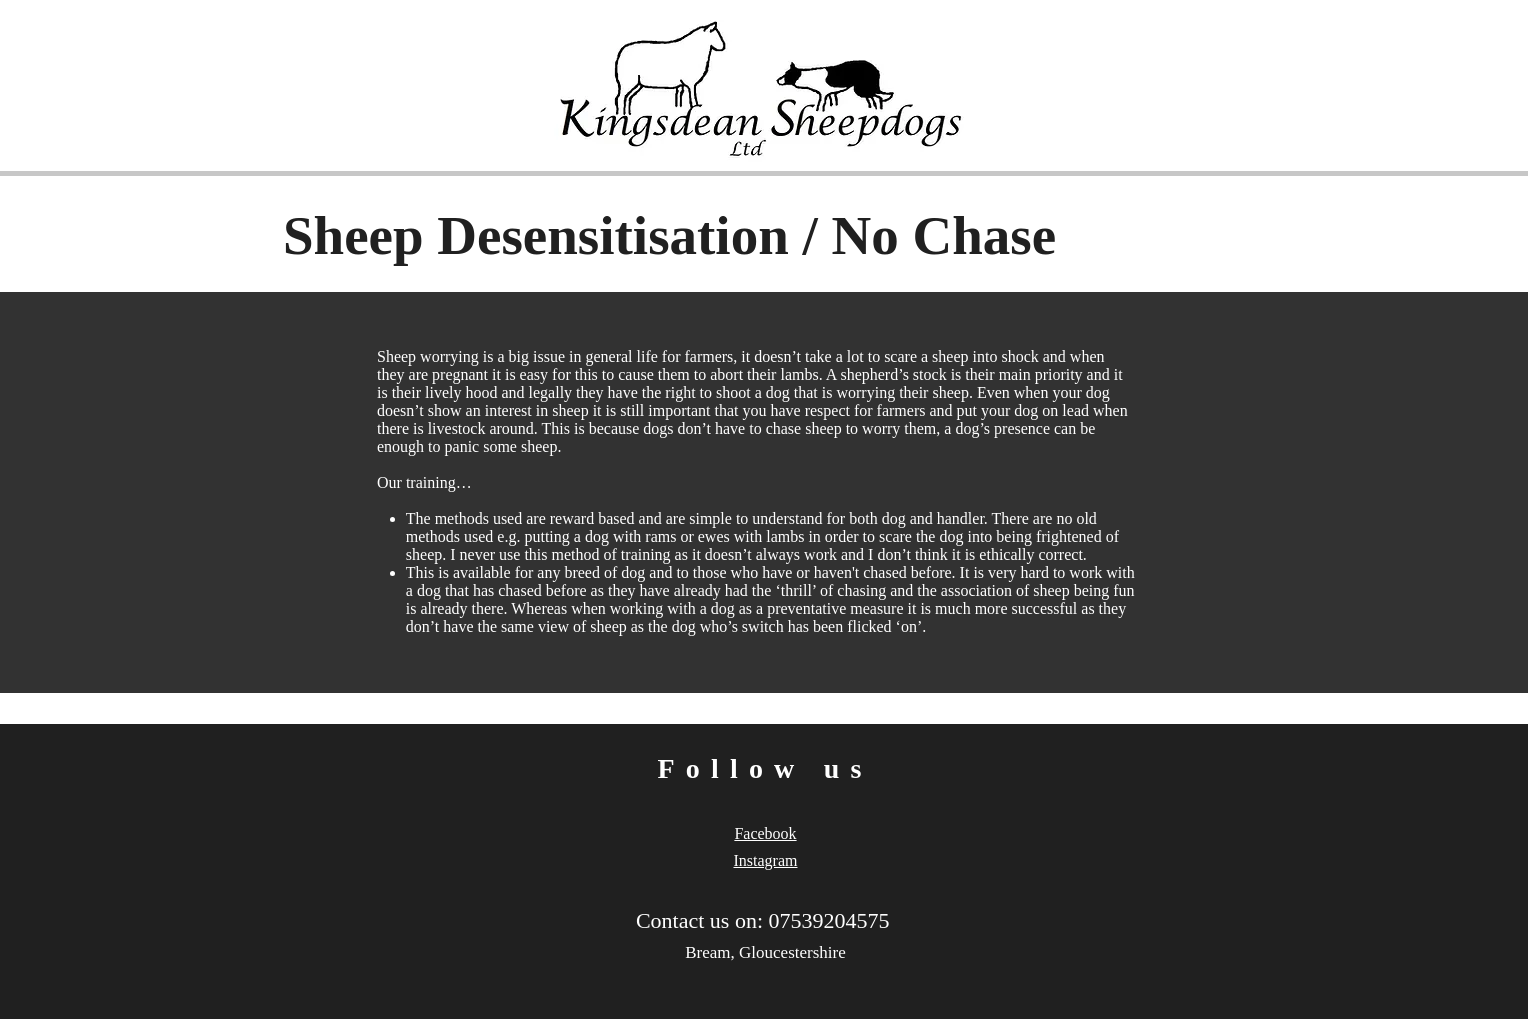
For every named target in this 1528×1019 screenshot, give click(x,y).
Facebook (765, 833)
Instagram (766, 860)
